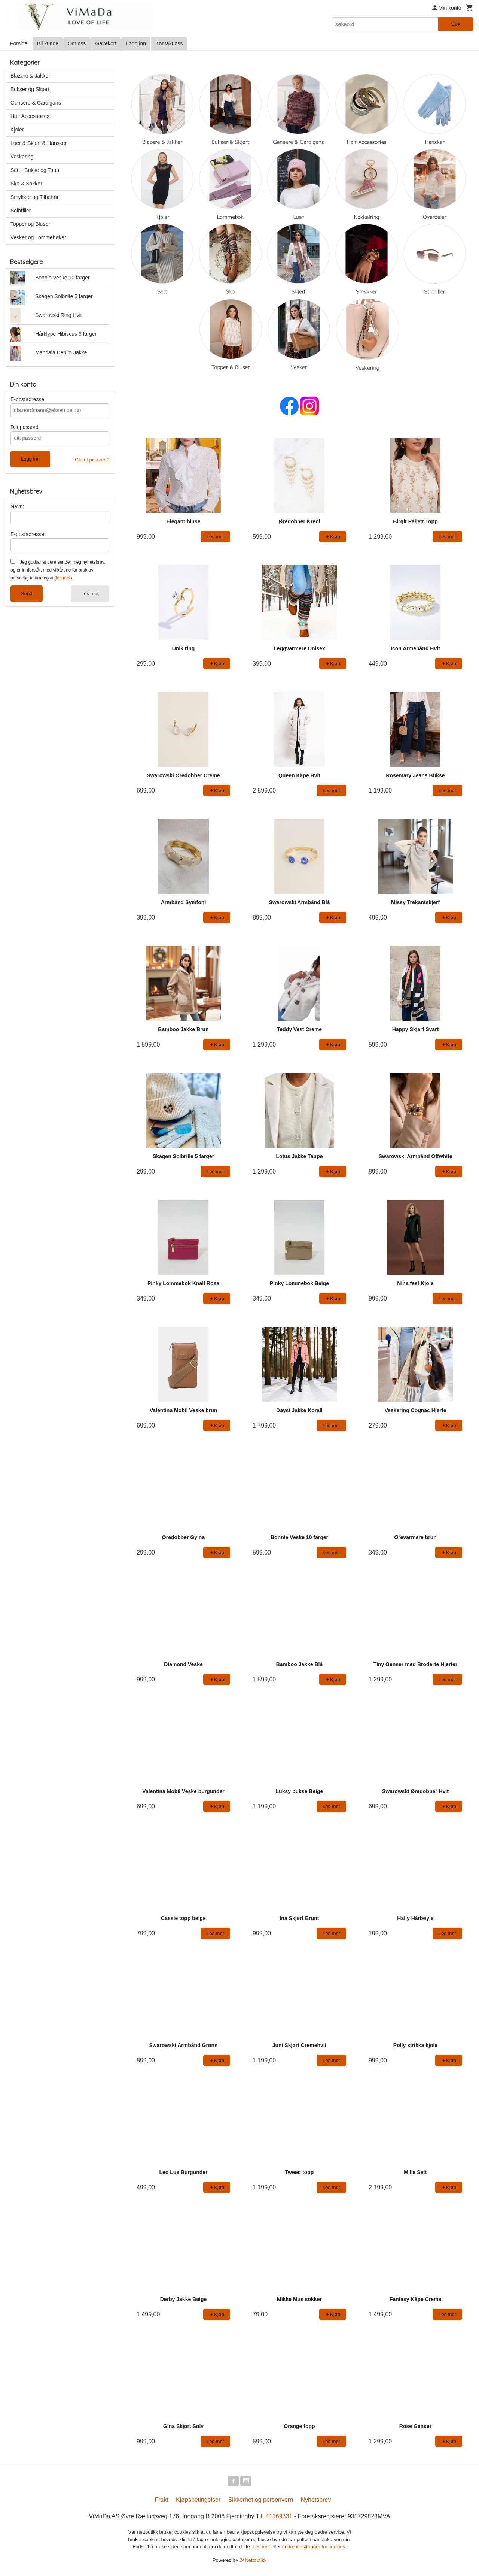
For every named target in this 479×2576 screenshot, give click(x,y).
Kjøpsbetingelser (198, 2501)
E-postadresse (27, 399)
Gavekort (106, 43)
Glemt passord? (92, 460)
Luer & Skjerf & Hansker (38, 143)
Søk (455, 24)
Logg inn (136, 43)
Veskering (21, 157)
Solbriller (20, 211)
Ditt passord (24, 427)
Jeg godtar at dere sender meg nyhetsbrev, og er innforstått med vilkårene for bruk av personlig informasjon (57, 570)
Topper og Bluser (30, 224)
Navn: (17, 506)
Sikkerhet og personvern (260, 2501)
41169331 (279, 2517)
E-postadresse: (28, 534)
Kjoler (17, 130)
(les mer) (63, 578)
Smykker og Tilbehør (34, 197)
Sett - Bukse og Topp (34, 170)
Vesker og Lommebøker (38, 237)
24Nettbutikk (253, 2561)
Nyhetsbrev (316, 2501)
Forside (19, 43)
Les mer (90, 593)
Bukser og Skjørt (29, 89)
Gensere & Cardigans (35, 103)
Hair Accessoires (29, 116)
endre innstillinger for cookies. (314, 2548)
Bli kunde (48, 43)
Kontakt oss (169, 43)
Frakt (161, 2501)
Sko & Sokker (26, 184)
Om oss (77, 43)
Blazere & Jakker (30, 76)
